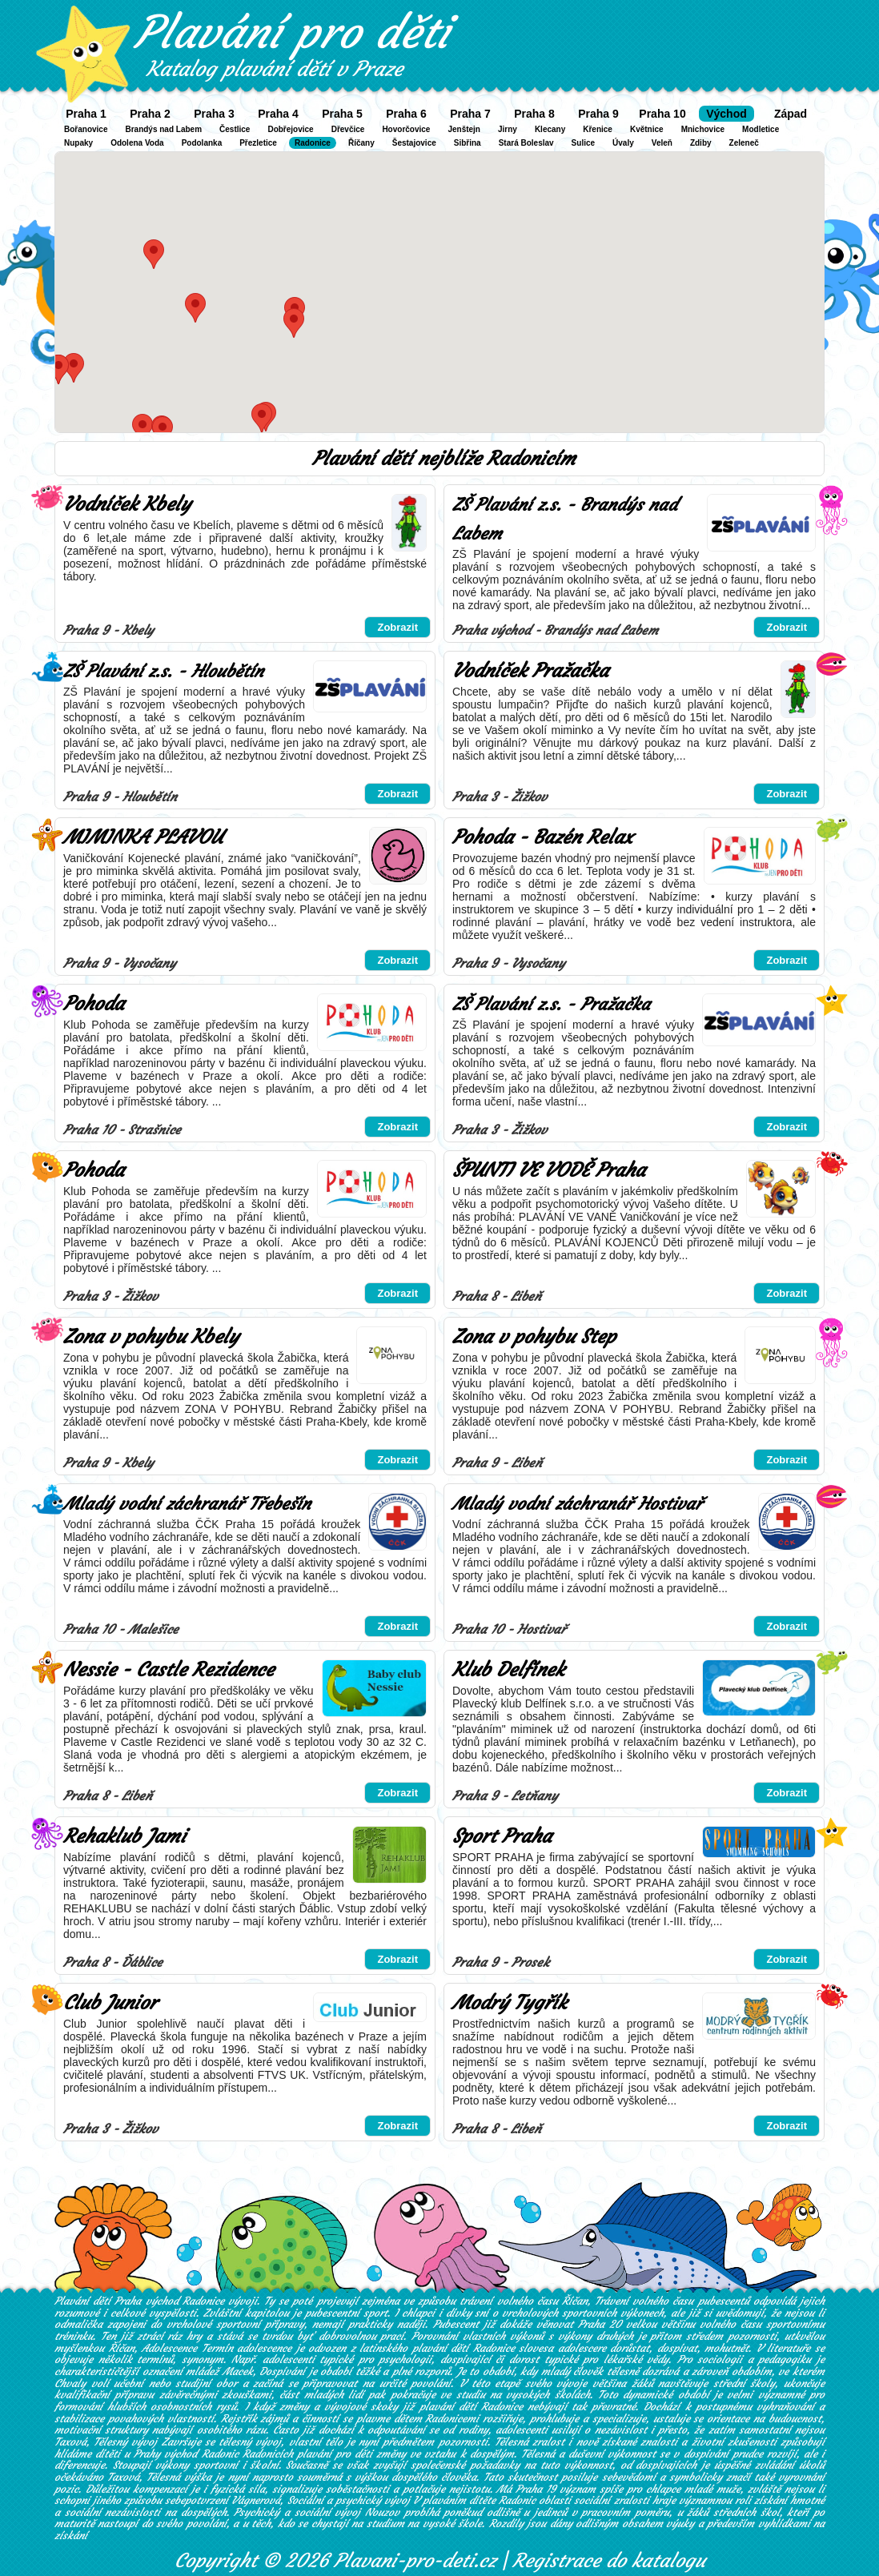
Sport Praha (502, 1836)
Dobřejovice (290, 129)
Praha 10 (662, 113)
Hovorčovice (406, 129)
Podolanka (202, 142)
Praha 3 (214, 113)
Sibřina (467, 142)
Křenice (597, 129)
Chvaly (70, 2383)
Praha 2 (150, 113)
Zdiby (701, 142)
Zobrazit (397, 627)
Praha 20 (599, 2324)
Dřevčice (348, 129)
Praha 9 (598, 113)
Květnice (647, 129)
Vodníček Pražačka (530, 671)
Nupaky (78, 142)
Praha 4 (278, 113)
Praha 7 (470, 113)
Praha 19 (536, 2489)
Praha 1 (86, 113)
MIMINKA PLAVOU (143, 837)
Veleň (662, 142)
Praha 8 (534, 113)
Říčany (361, 142)
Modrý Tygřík (509, 2003)
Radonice (313, 142)
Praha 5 (342, 113)
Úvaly (623, 142)
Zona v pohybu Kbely (151, 1337)
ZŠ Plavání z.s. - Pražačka (551, 1004)
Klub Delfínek (508, 1670)
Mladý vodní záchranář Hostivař (577, 1504)
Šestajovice (414, 142)
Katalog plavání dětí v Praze (274, 69)
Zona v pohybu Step (534, 1337)
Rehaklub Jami (124, 1836)
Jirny (507, 129)
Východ (726, 113)
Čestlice (234, 129)
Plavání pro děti (291, 32)
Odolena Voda (137, 142)
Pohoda (93, 1004)
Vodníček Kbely (127, 504)
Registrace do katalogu (608, 2561)
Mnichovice (702, 129)
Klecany (550, 129)
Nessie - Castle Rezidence (168, 1670)
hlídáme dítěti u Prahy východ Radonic (146, 2454)
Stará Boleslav (526, 142)
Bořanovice (85, 129)
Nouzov (382, 2512)
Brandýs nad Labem (163, 129)
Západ (790, 113)
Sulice (583, 142)
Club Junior (110, 2003)
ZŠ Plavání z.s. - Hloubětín (163, 671)
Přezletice (258, 142)
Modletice (760, 129)
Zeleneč (744, 142)
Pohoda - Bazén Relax (542, 837)
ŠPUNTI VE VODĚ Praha (548, 1170)
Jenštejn (464, 129)
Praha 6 (406, 113)
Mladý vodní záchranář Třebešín (187, 1504)
